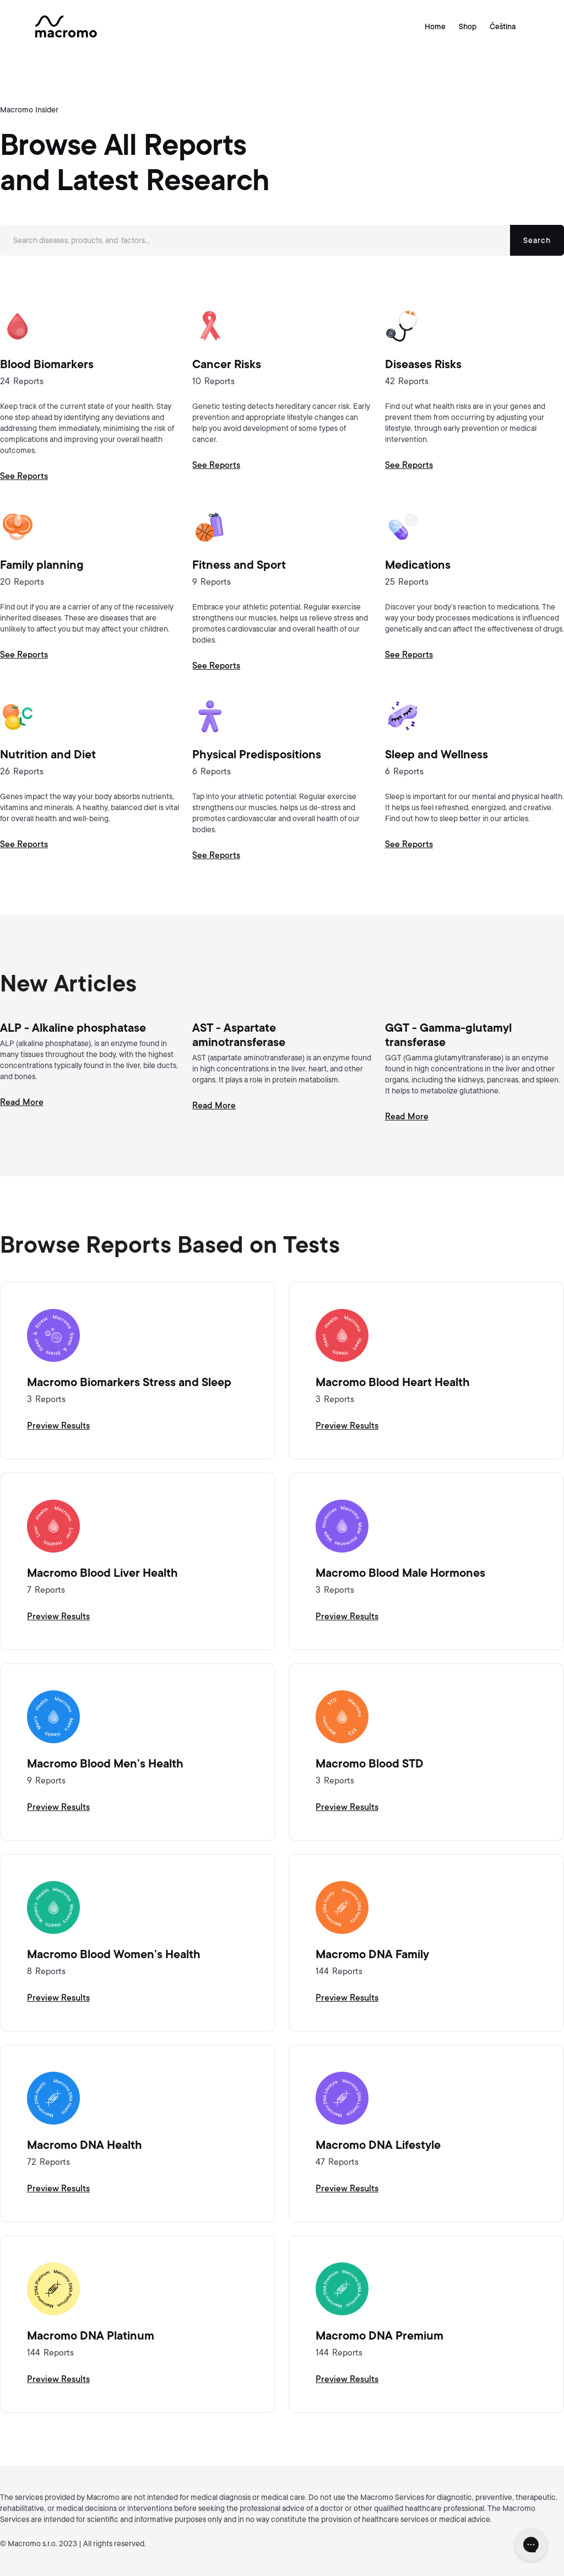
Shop (467, 26)
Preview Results (58, 1426)
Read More (22, 1102)
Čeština (503, 26)
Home (435, 26)
